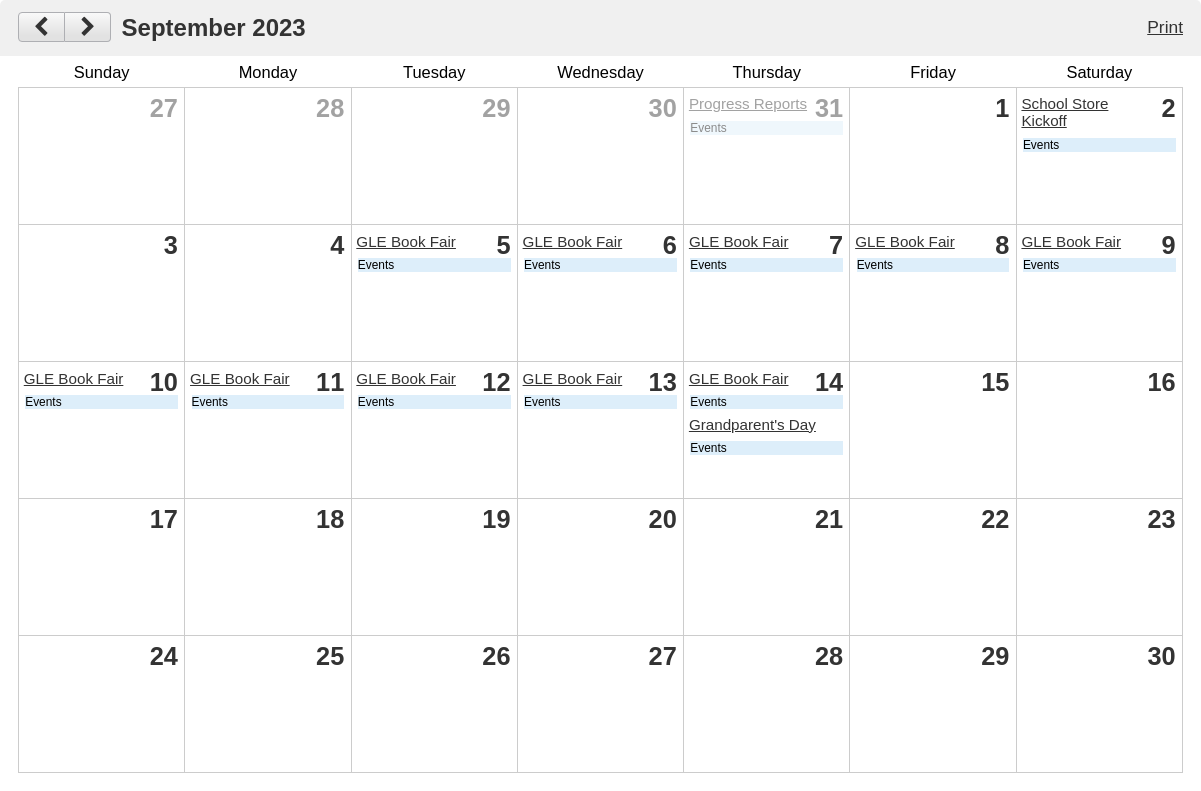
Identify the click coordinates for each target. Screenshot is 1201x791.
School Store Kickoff (1064, 112)
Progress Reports (748, 103)
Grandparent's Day (752, 424)
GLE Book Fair (406, 241)
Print (1165, 27)
